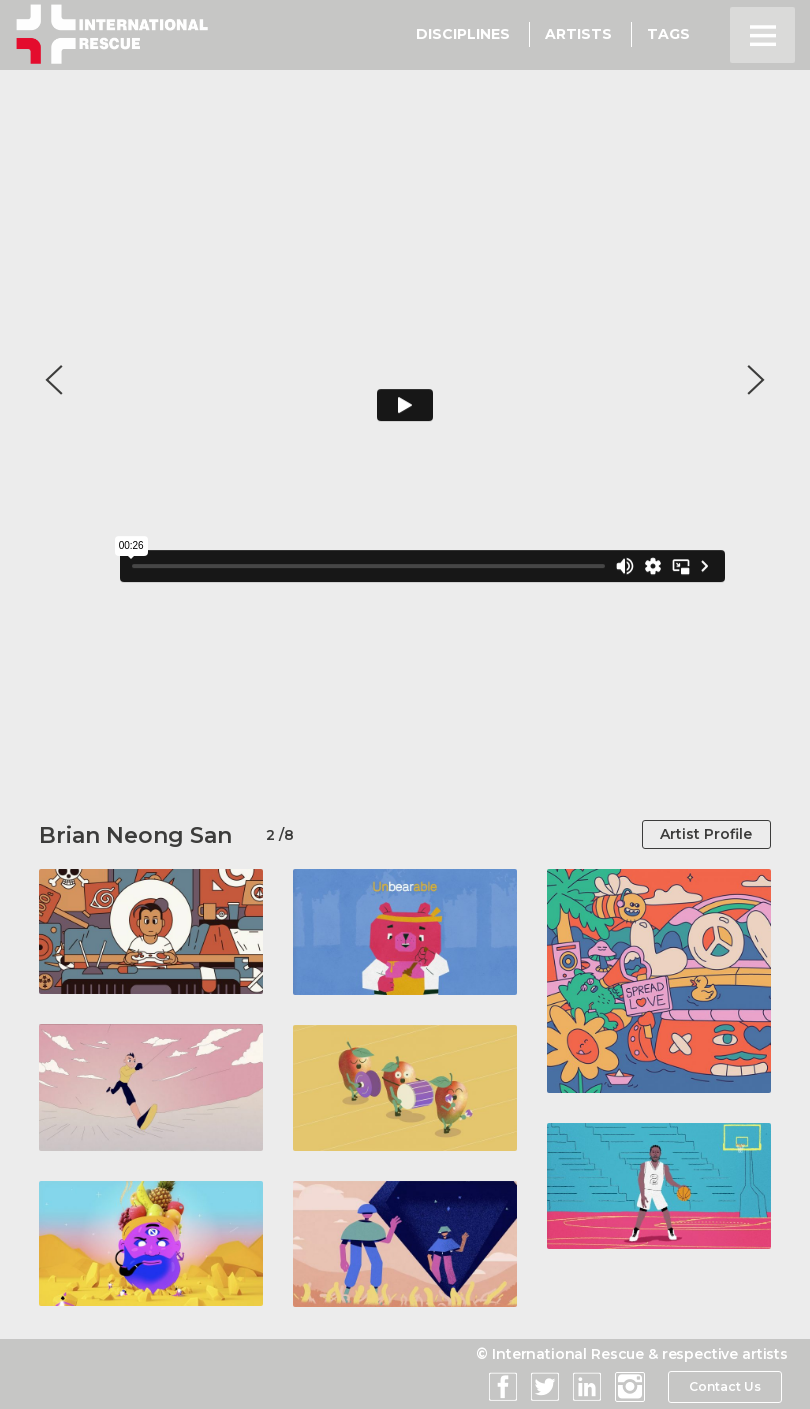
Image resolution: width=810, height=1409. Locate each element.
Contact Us (724, 1388)
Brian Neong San (135, 835)
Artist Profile (704, 835)
